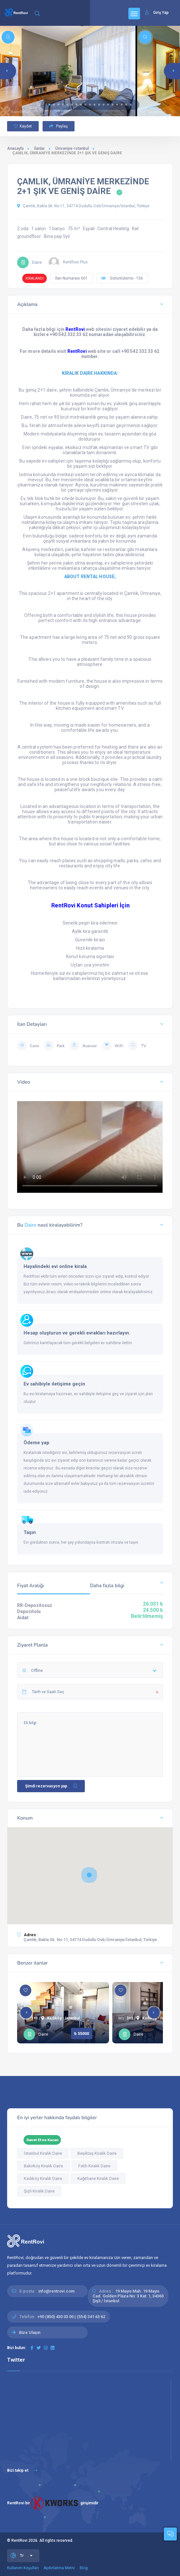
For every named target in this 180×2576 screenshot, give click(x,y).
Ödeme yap (36, 1443)
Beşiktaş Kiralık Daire (96, 2153)
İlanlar (39, 148)
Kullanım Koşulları (23, 2568)
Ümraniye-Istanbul (72, 148)
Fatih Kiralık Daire (94, 2165)
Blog (84, 2568)
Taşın (30, 1532)
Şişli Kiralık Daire (39, 2191)
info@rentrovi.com (56, 2291)
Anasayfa (15, 148)
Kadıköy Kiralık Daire (43, 2178)
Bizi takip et (22, 2470)
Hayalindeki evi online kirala (55, 1266)
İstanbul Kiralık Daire (43, 2153)
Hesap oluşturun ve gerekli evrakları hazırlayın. (77, 1333)
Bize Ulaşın (29, 2332)
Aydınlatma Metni (59, 2568)
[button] (49, 105)
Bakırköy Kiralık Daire (43, 2165)
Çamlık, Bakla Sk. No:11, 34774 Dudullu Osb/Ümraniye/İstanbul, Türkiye (83, 206)
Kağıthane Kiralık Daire (98, 2178)
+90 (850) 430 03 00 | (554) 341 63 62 (71, 2316)
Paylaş (58, 126)
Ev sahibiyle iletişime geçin (54, 1384)
